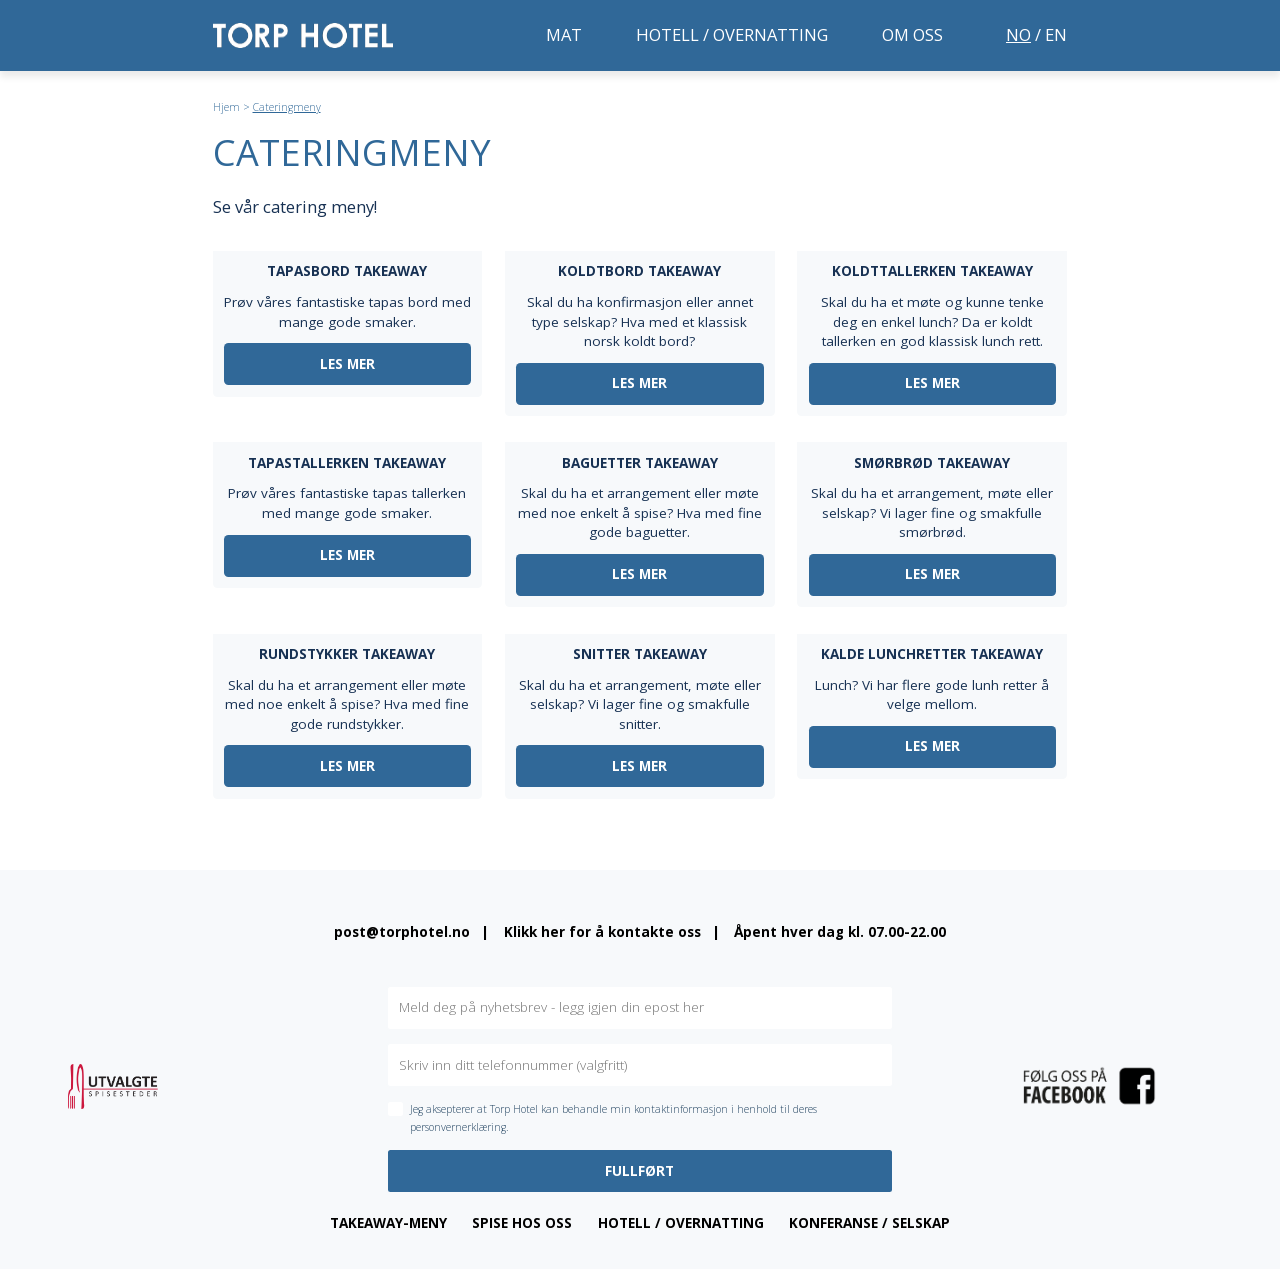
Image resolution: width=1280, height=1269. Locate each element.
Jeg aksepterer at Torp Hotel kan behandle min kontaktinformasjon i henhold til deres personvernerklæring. (613, 1118)
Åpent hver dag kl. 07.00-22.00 (840, 932)
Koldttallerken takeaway (932, 271)
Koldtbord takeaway (639, 271)
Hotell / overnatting (732, 34)
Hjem (226, 107)
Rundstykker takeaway (347, 654)
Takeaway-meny (388, 1223)
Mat (564, 34)
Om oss (912, 34)
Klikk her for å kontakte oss (602, 932)
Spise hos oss (522, 1223)
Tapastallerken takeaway (347, 463)
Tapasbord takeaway (347, 271)
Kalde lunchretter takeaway (932, 654)
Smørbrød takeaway (932, 463)
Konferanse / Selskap (869, 1223)
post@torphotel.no (402, 932)
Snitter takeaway (640, 654)
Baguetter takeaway (640, 463)
